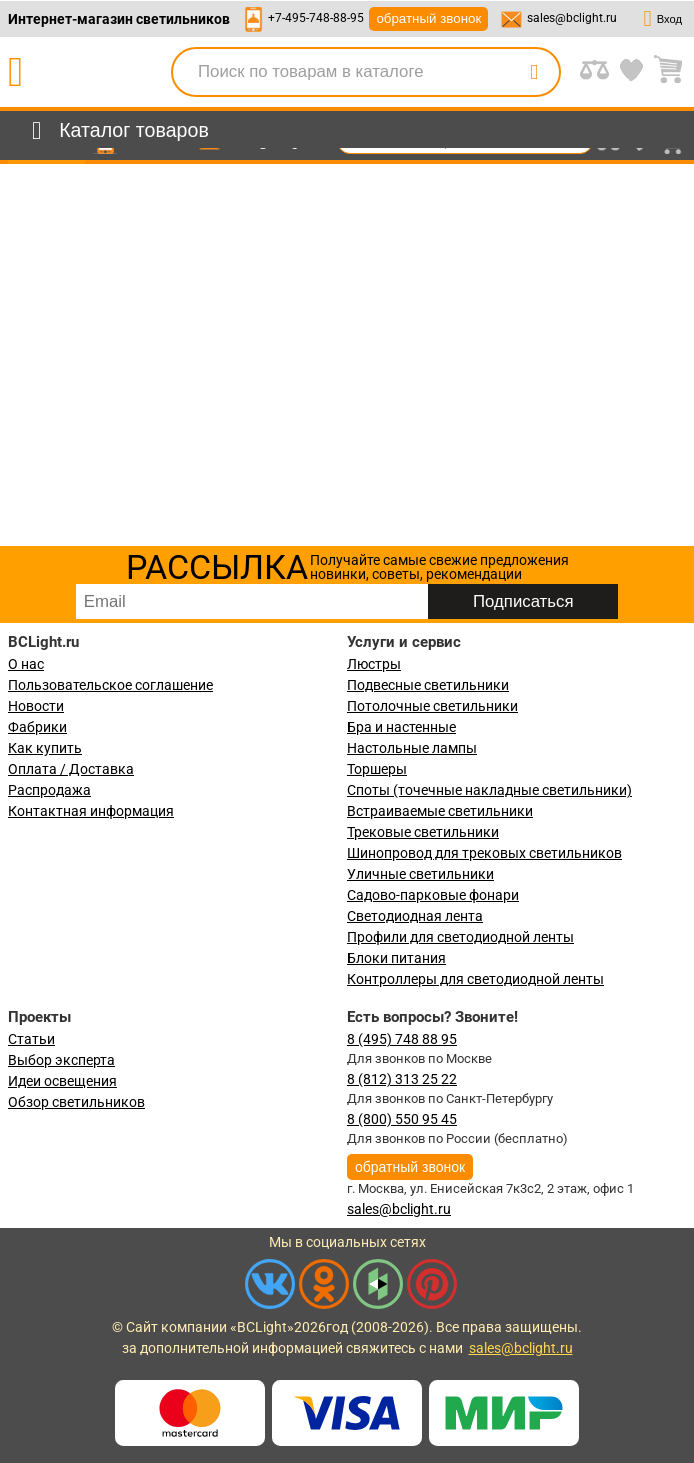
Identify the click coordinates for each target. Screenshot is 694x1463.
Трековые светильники (423, 832)
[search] (534, 72)
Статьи (31, 1039)
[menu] (116, 131)
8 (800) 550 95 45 (402, 1119)
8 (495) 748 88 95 (402, 1039)
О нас (26, 664)
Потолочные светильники (432, 706)
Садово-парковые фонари (433, 895)
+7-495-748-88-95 (316, 18)
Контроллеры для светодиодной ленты (475, 979)
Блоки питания (396, 958)
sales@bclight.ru (572, 18)
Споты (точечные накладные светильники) (489, 790)
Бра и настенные (401, 727)
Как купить (45, 748)
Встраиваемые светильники (440, 811)
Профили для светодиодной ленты (460, 937)
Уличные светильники (420, 874)
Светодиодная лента (415, 916)
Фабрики (37, 727)
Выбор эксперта (61, 1060)
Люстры (374, 664)
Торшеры (377, 769)
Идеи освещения (62, 1081)
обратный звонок (428, 18)
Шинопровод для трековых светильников (484, 853)
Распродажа (49, 790)
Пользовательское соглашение (110, 685)
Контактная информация (91, 811)
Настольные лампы (412, 748)
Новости (36, 706)
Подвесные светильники (428, 685)
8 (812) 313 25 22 (402, 1079)
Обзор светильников (76, 1102)
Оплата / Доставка (71, 769)
